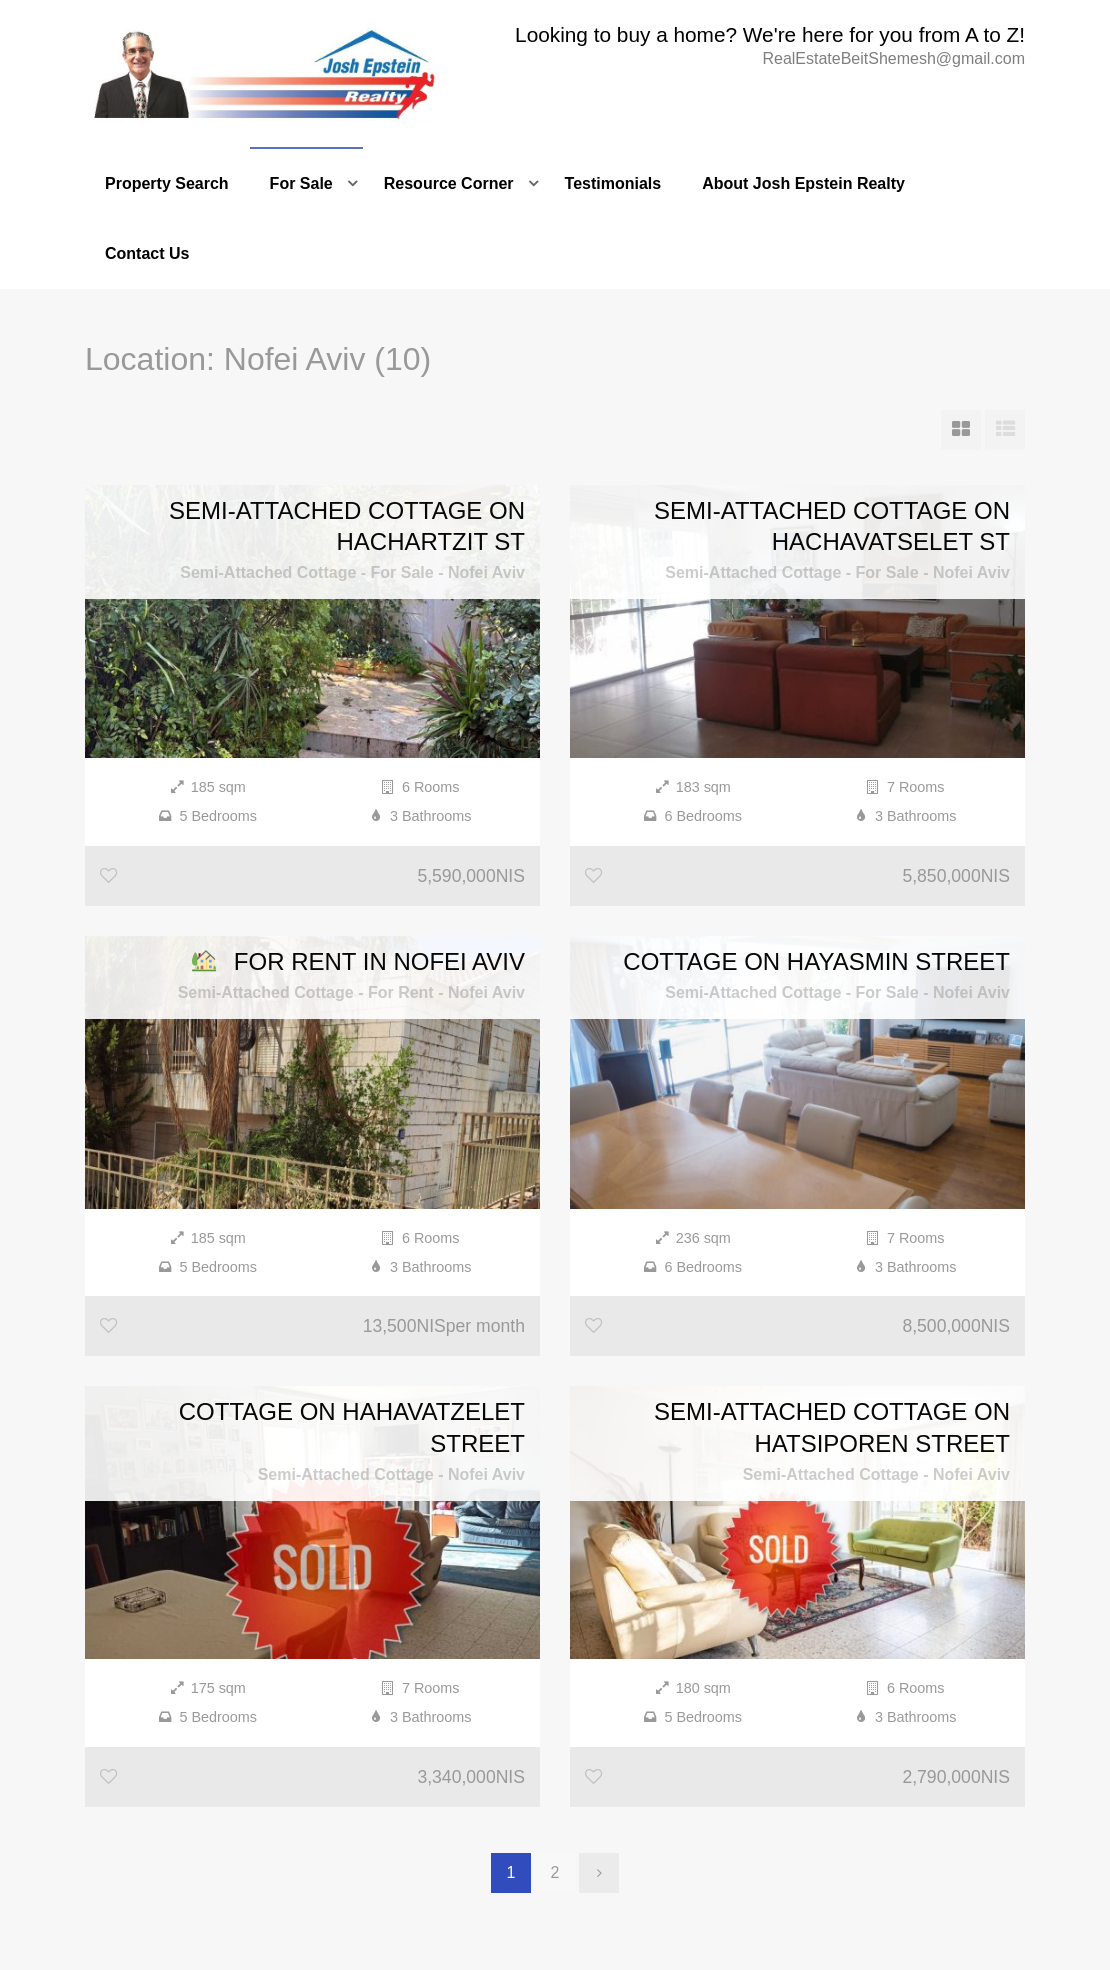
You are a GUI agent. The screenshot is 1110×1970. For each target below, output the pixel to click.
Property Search (167, 183)
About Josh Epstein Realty (803, 183)
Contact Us (147, 253)
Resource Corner (449, 183)
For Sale (301, 183)
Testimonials (613, 183)
